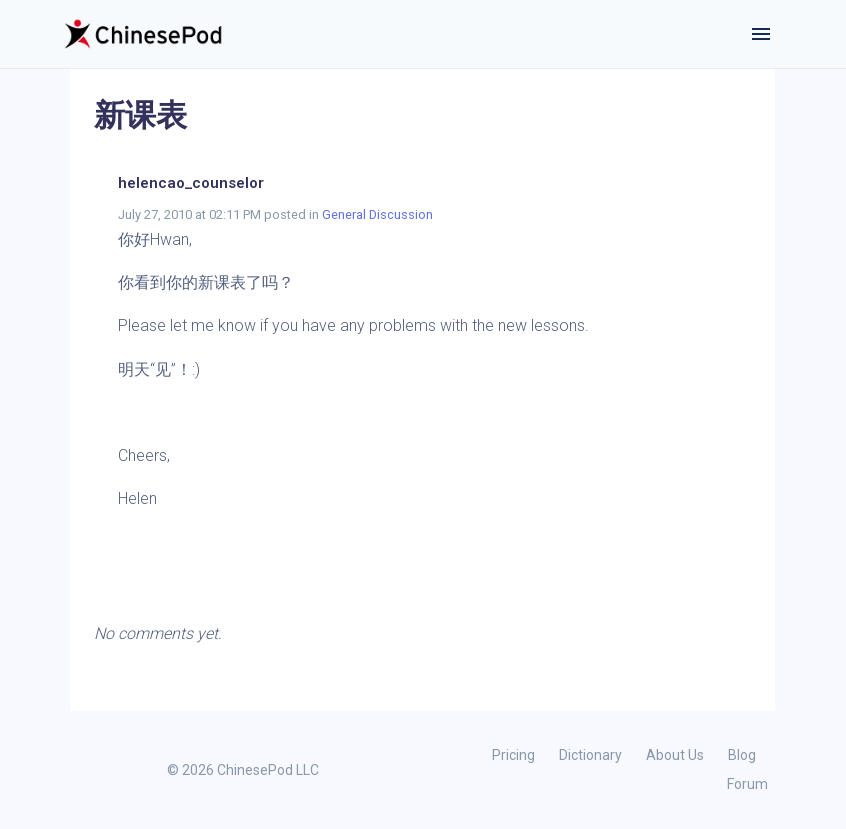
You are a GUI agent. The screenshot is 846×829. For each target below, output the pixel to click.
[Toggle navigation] (761, 34)
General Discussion (377, 214)
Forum (747, 784)
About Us (675, 755)
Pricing (513, 755)
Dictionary (590, 755)
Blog (742, 755)
